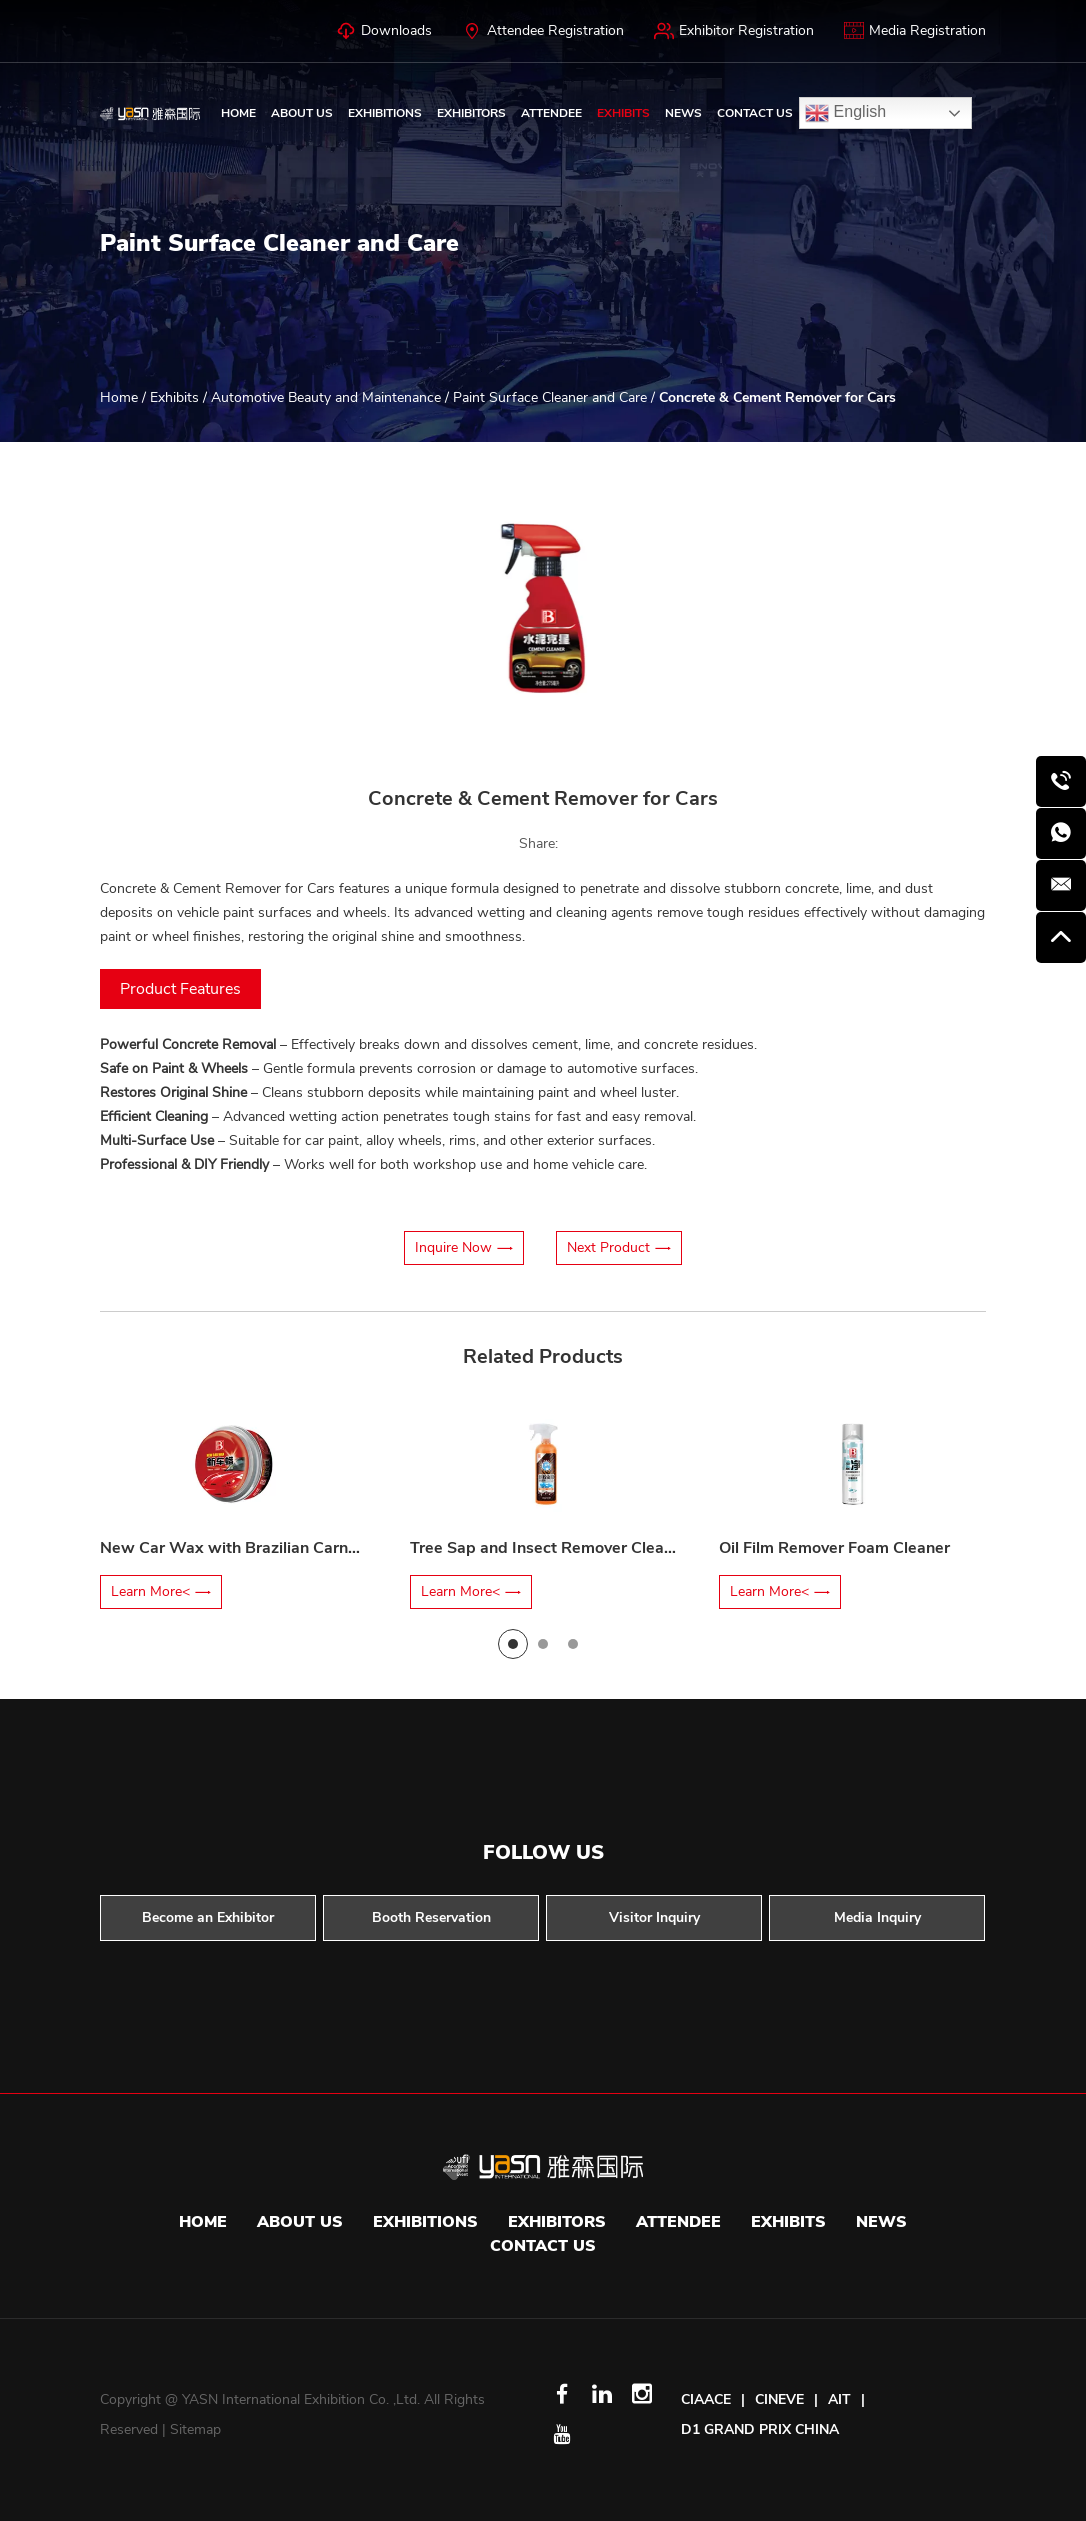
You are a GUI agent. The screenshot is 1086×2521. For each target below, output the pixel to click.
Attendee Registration (543, 31)
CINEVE (779, 2399)
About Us (302, 113)
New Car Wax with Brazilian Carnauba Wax (262, 1548)
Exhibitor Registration (734, 31)
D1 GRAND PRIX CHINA (760, 2429)
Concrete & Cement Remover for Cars (777, 397)
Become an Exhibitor (208, 1917)
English (845, 113)
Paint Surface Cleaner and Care (550, 397)
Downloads (384, 31)
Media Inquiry (877, 1917)
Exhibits (623, 113)
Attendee (551, 113)
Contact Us (755, 113)
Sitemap (195, 2429)
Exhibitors (471, 113)
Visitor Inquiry (654, 1917)
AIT (839, 2399)
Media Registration (915, 31)
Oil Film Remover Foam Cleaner (834, 1548)
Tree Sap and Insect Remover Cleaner (549, 1548)
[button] (177, 608)
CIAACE (706, 2399)
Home (238, 113)
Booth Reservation (431, 1917)
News (683, 113)
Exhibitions (385, 113)
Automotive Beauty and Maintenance (326, 397)
